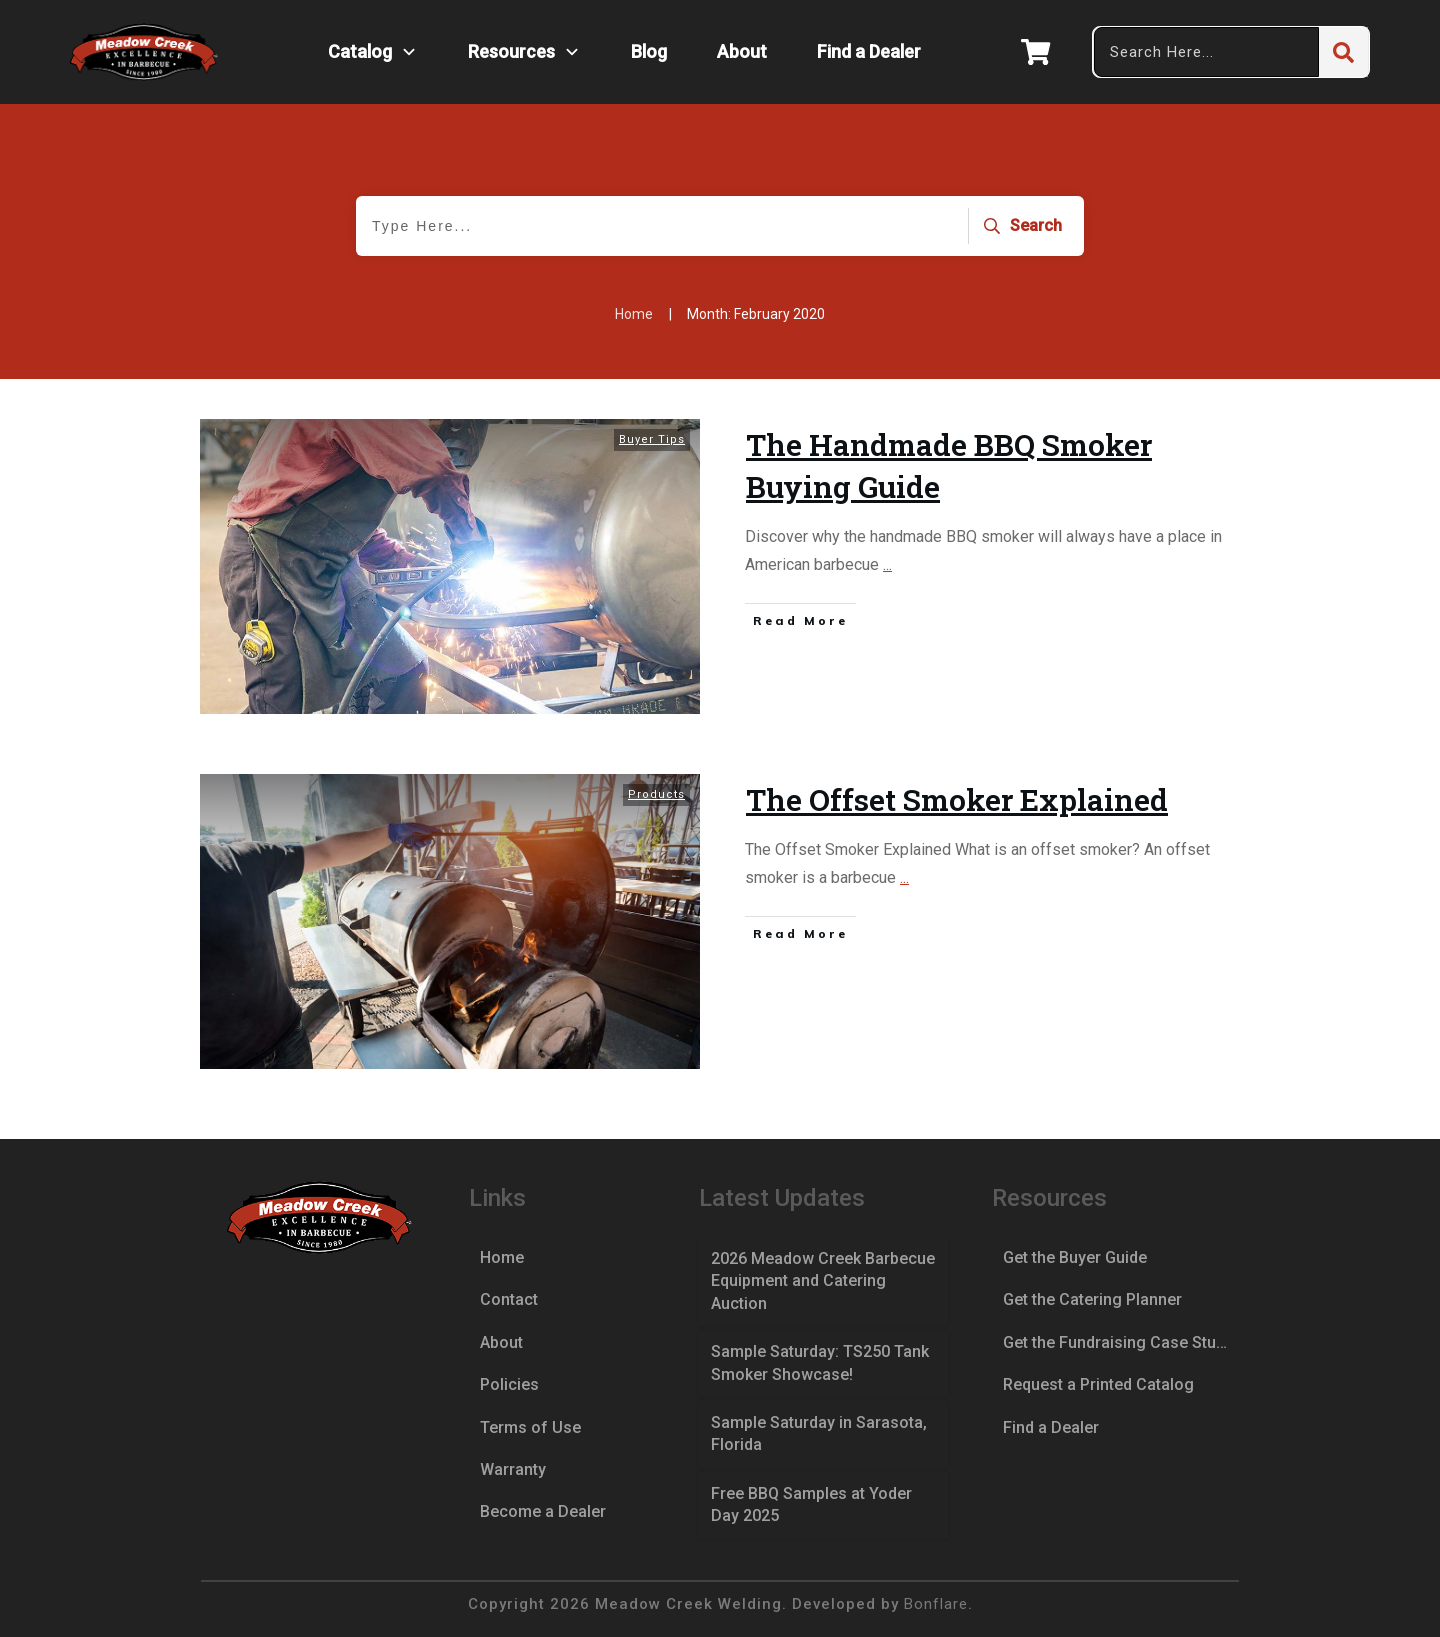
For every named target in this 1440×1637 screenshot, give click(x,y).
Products (656, 794)
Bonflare (936, 1604)
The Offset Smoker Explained (957, 799)
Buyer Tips (652, 439)
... (887, 564)
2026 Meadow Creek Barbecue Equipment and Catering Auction (823, 1281)
